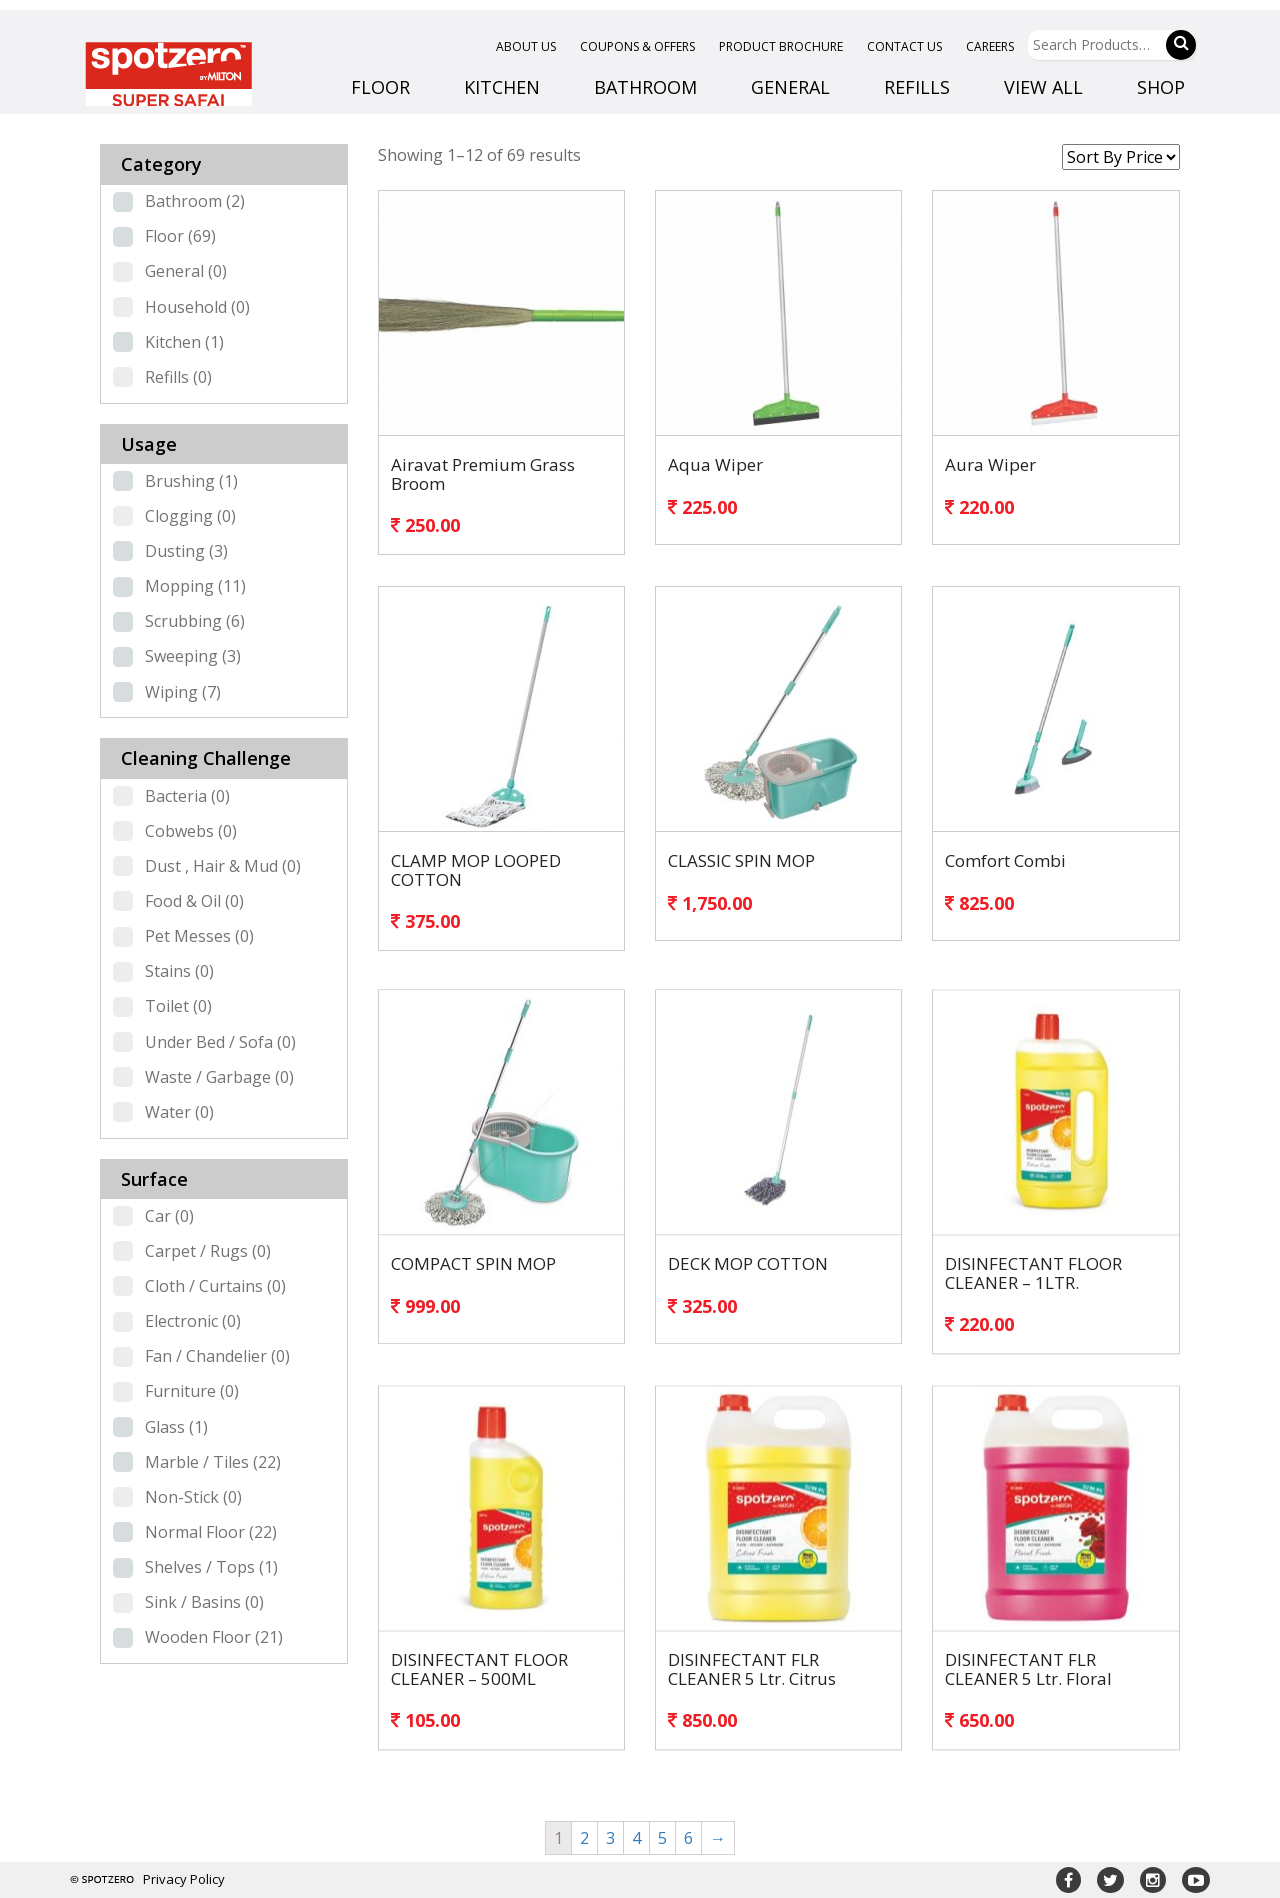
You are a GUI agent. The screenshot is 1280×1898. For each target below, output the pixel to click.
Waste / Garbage (219, 1077)
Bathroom (195, 201)
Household (197, 307)
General (186, 271)
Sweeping (193, 656)
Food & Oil (194, 901)
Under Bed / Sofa (220, 1042)
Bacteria (187, 796)
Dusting (186, 551)
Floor (180, 236)
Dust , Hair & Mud (223, 866)
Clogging (190, 516)
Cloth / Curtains (215, 1286)
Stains (179, 971)
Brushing (191, 481)
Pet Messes (199, 936)
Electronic (193, 1321)
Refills (178, 377)
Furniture (192, 1391)
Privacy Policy (184, 1879)
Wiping (183, 692)
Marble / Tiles (213, 1462)
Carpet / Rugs (208, 1251)
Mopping (195, 586)
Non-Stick (193, 1497)
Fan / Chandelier (217, 1356)
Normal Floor (211, 1532)
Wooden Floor (214, 1637)
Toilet (178, 1006)
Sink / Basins (204, 1602)
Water (179, 1112)
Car (169, 1216)
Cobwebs (191, 831)
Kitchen (184, 342)
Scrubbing (195, 621)
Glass (176, 1427)
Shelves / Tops (211, 1567)
